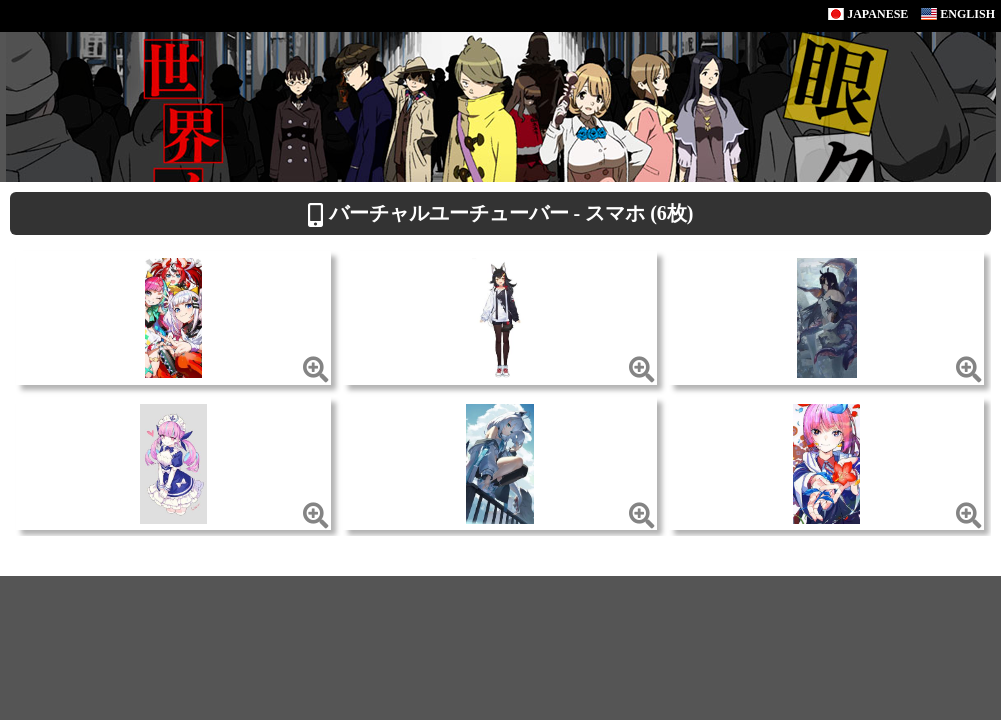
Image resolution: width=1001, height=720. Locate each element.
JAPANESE (868, 14)
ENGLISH (958, 14)
